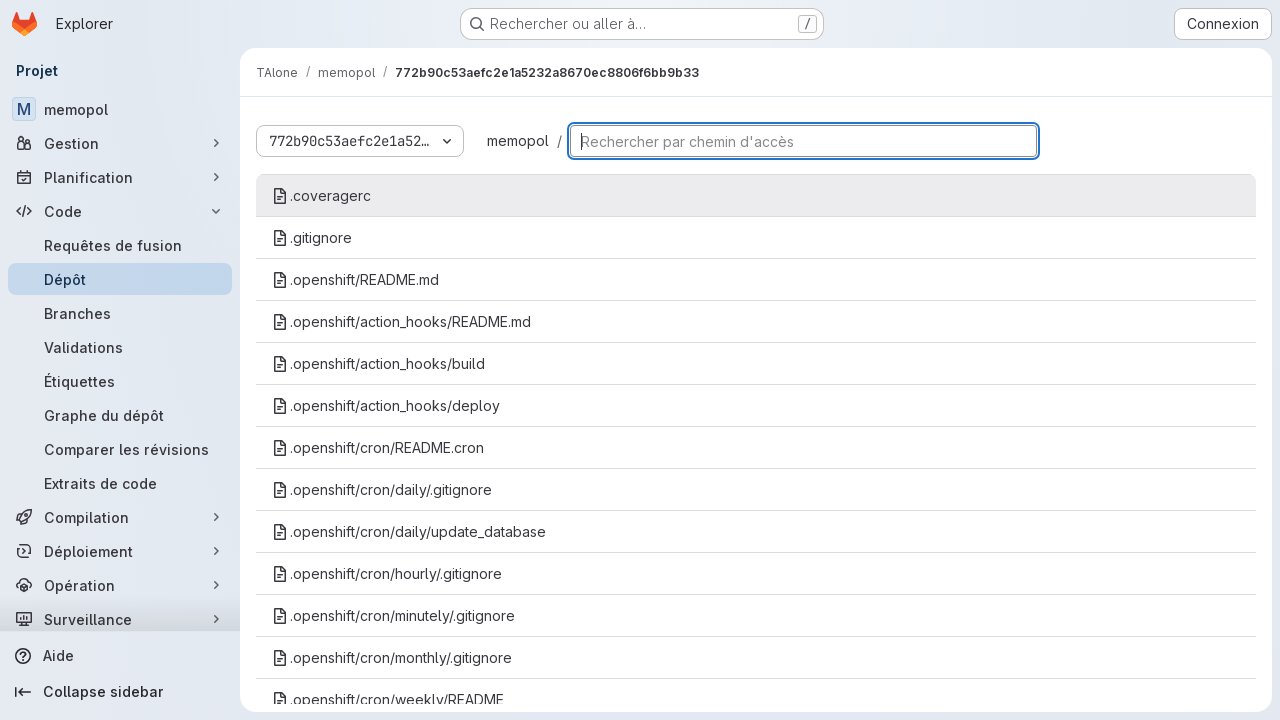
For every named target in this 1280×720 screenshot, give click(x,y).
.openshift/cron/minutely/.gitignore (393, 615)
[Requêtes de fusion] (120, 245)
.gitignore (312, 237)
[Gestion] (120, 143)
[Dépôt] (120, 279)
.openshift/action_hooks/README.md (401, 321)
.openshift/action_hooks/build (378, 363)
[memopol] (120, 109)
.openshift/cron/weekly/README (388, 699)
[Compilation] (120, 517)
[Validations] (120, 347)
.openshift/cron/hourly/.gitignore (387, 573)
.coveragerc (321, 195)
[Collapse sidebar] (120, 692)
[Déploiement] (120, 551)
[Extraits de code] (120, 483)
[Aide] (120, 656)
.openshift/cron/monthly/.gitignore (392, 657)
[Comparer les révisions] (120, 449)
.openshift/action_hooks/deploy (386, 405)
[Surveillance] (120, 619)
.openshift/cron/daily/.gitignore (382, 489)
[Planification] (120, 177)
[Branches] (120, 313)
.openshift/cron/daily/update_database (409, 531)
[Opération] (120, 585)
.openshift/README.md (355, 279)
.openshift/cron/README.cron (378, 447)
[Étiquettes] (120, 381)
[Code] (120, 211)
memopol (518, 140)
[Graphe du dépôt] (120, 415)
